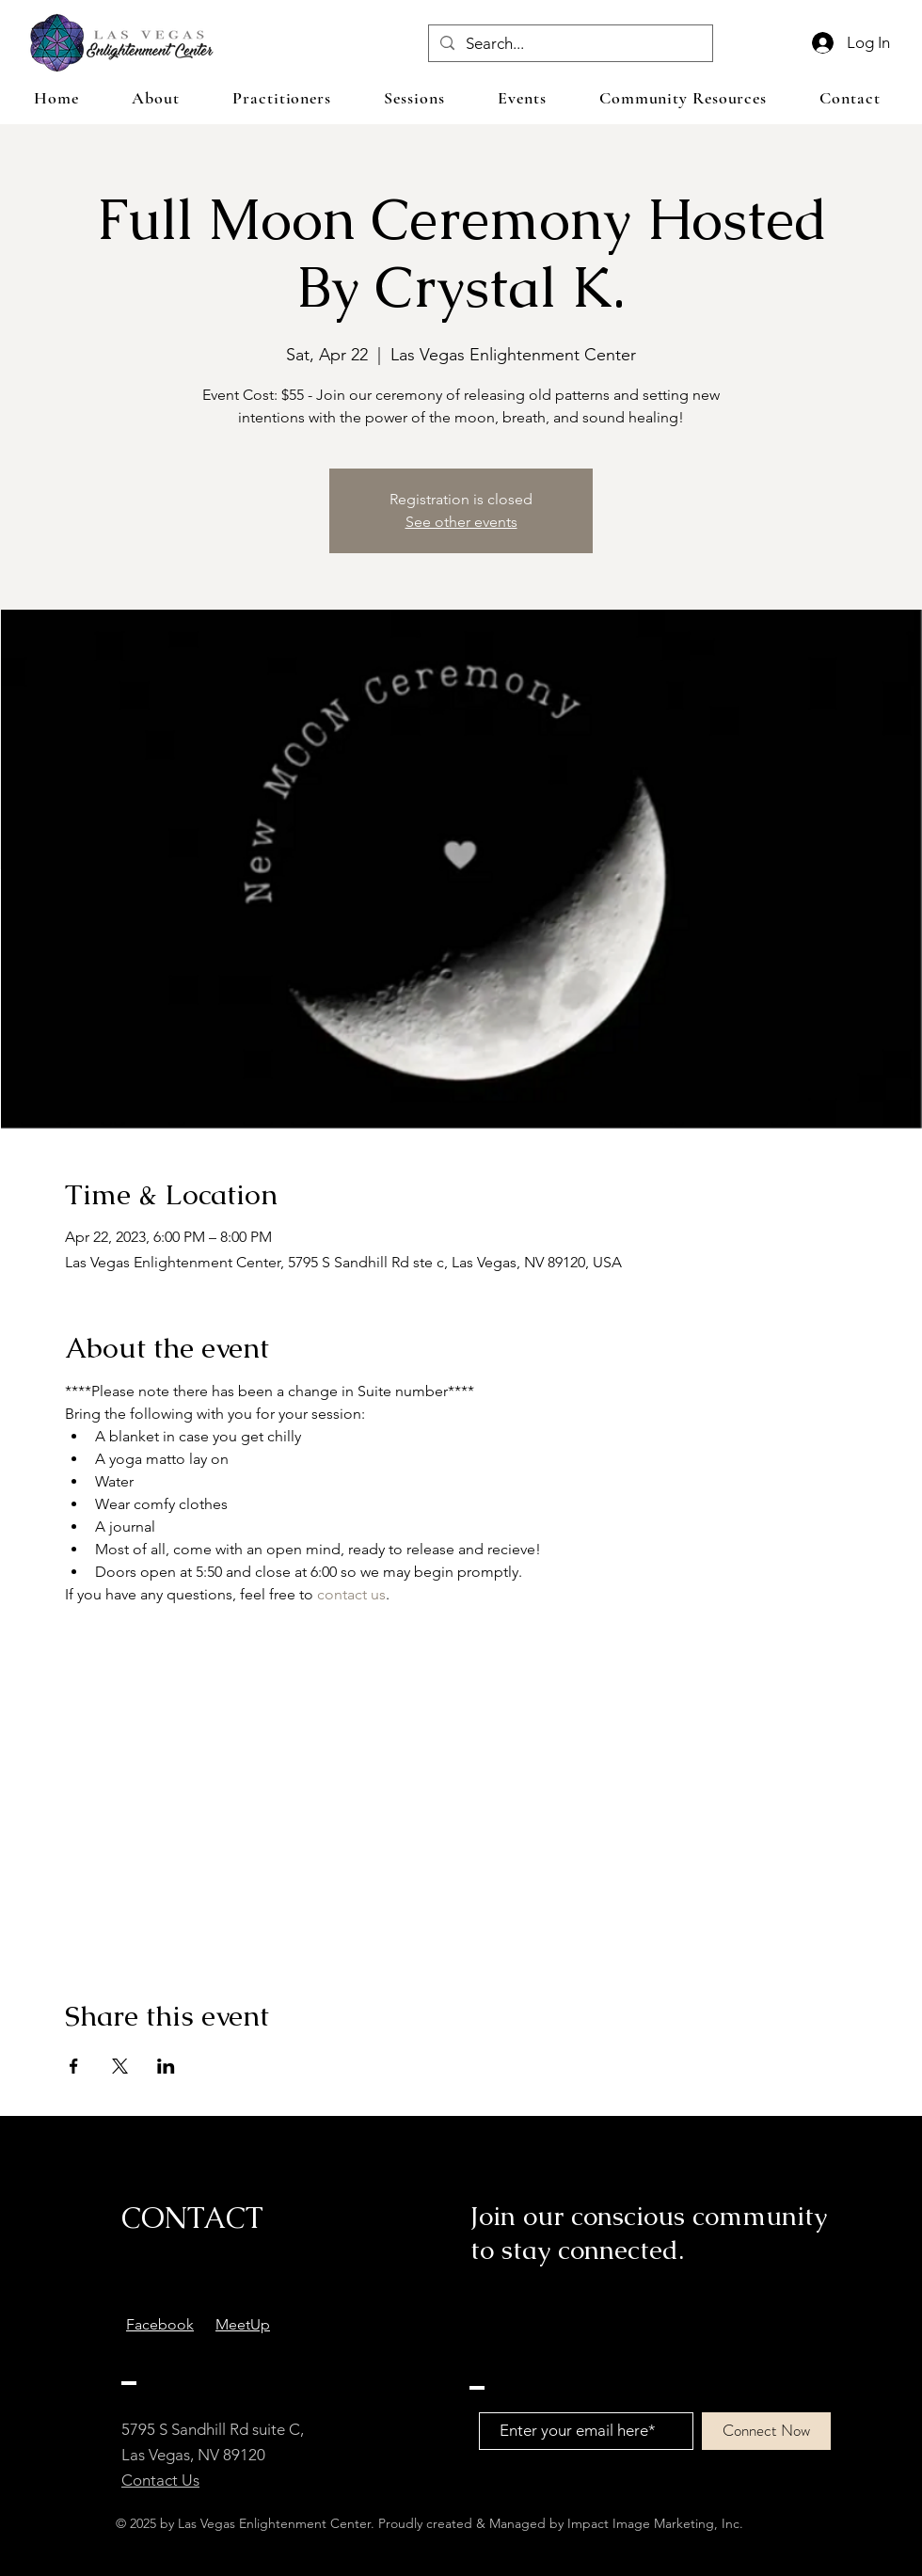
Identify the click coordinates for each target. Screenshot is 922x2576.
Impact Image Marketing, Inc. (655, 2523)
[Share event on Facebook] (74, 2066)
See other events (461, 522)
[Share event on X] (120, 2066)
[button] (414, 98)
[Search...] (569, 44)
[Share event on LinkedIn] (166, 2066)
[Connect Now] (766, 2431)
